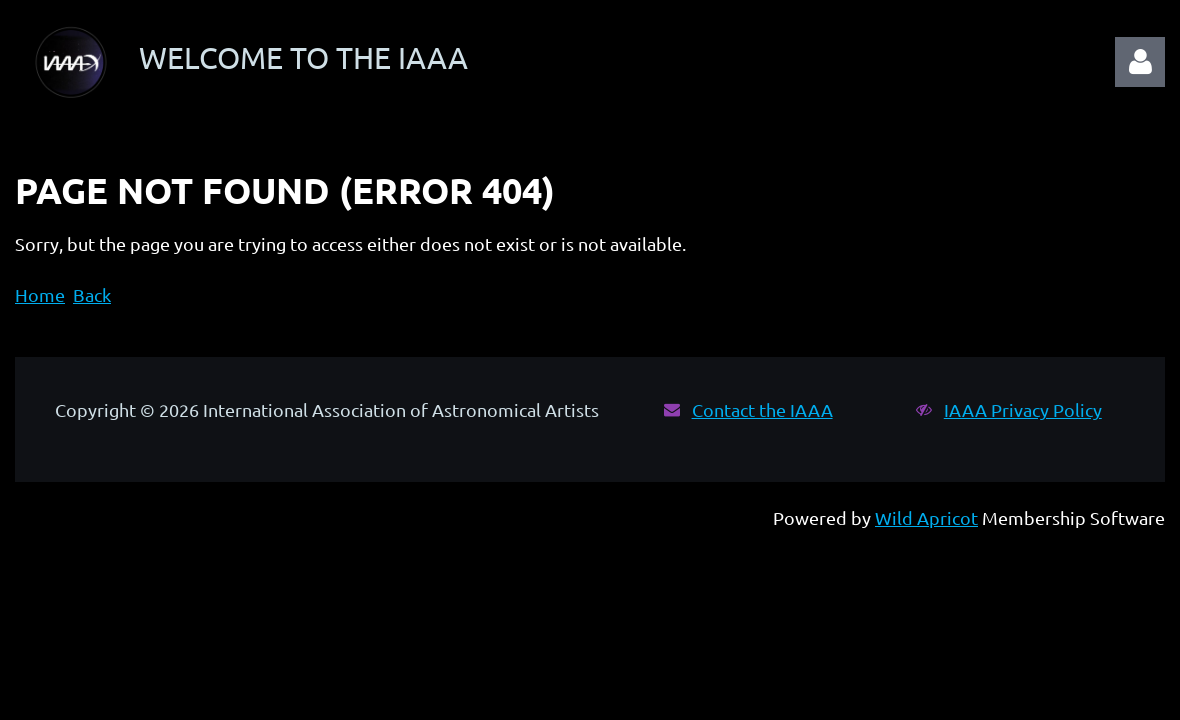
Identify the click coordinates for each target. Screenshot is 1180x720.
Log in (1140, 62)
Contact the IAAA (762, 409)
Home (40, 294)
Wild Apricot (926, 517)
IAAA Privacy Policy (1023, 409)
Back (92, 294)
